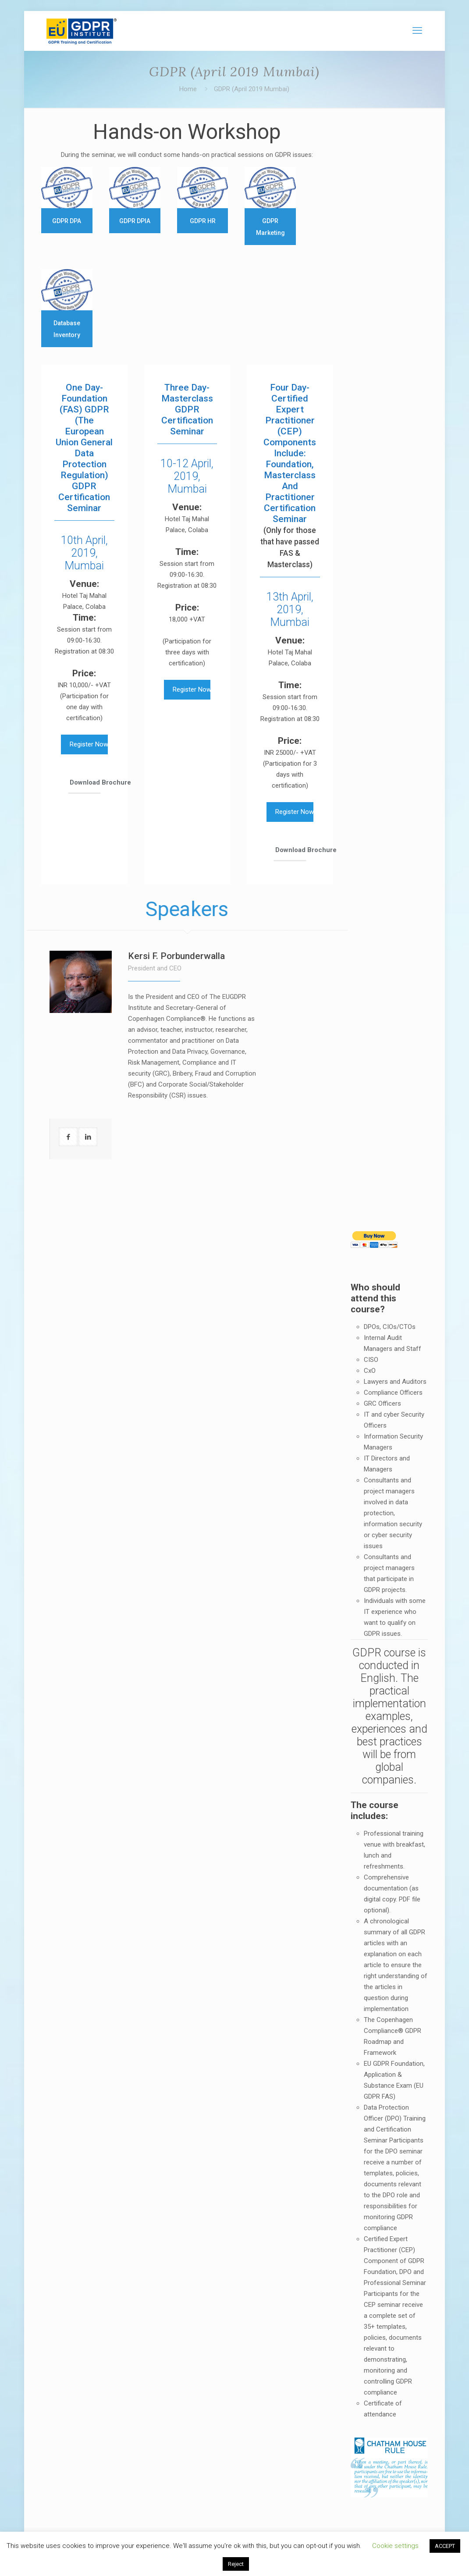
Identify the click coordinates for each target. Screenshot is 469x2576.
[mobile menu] (417, 30)
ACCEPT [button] (445, 2546)
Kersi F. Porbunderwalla (176, 956)
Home (188, 89)
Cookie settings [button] (395, 2546)
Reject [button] (236, 2564)
